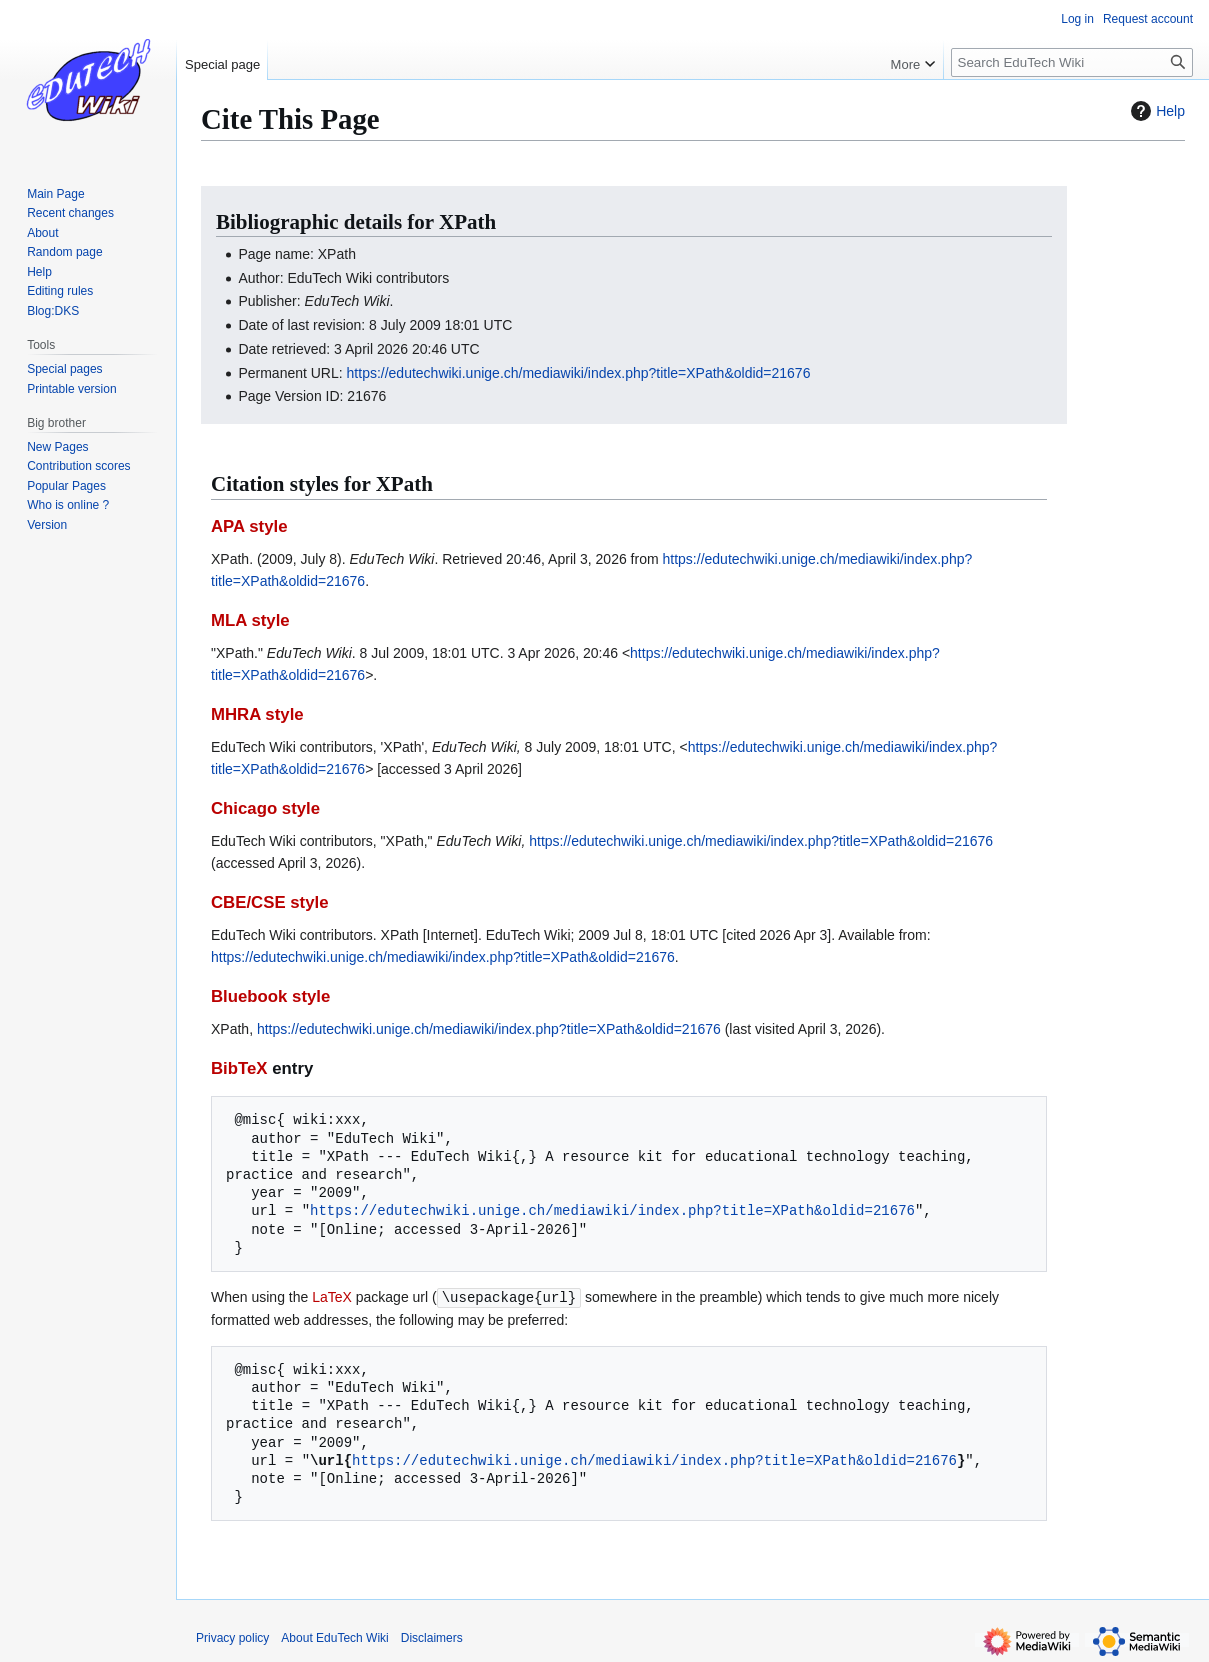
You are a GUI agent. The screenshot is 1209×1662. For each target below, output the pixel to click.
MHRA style (257, 714)
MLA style (250, 620)
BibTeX (239, 1068)
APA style (249, 526)
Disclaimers (432, 1637)
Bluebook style (270, 996)
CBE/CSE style (270, 902)
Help (1155, 111)
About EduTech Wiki (334, 1637)
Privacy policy (232, 1637)
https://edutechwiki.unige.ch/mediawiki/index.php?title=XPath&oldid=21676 (579, 373)
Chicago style (265, 808)
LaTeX (332, 1297)
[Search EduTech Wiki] (1072, 62)
